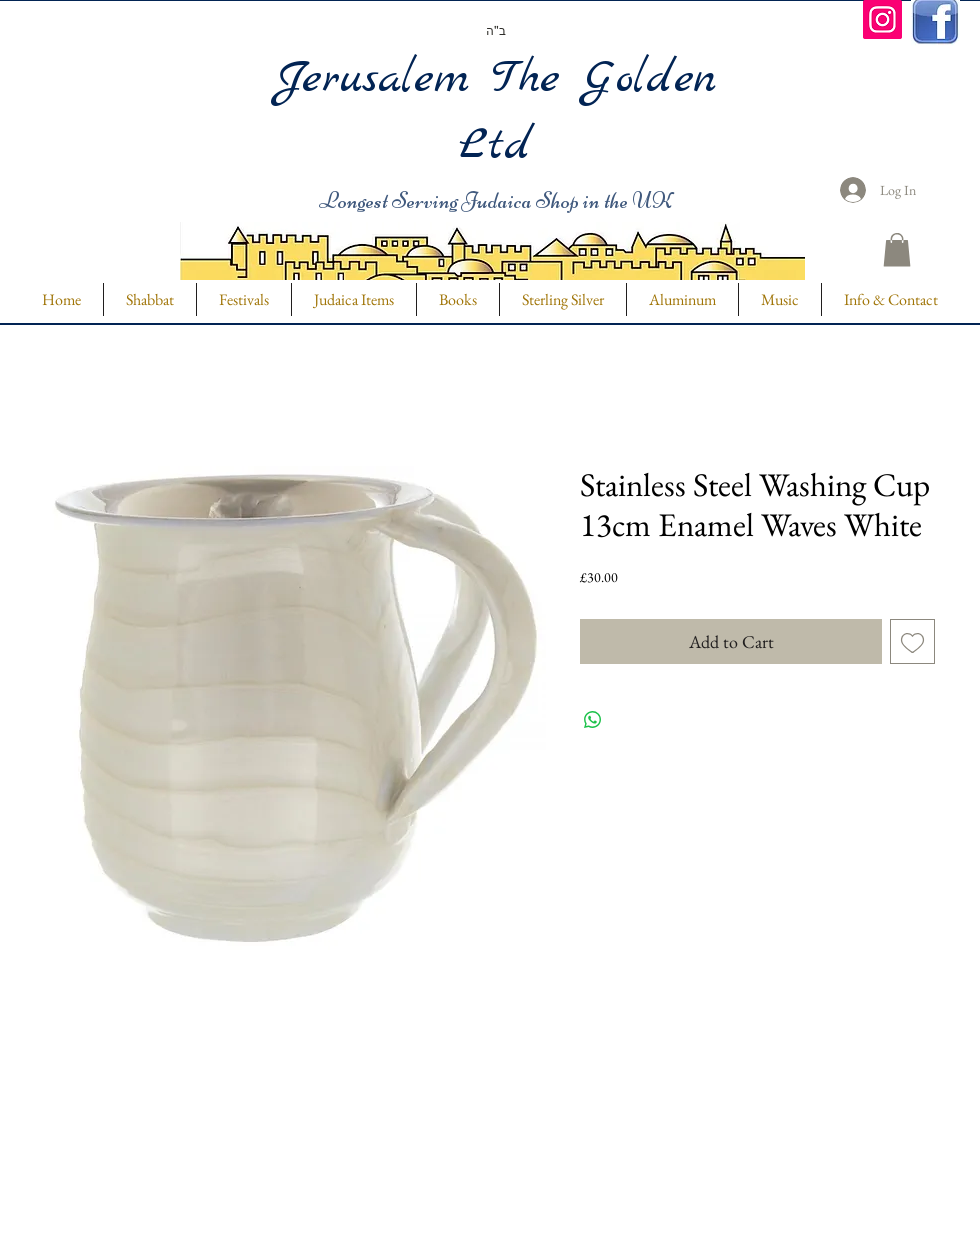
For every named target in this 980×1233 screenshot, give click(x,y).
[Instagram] (882, 19)
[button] (897, 249)
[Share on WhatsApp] (593, 720)
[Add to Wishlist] (912, 641)
